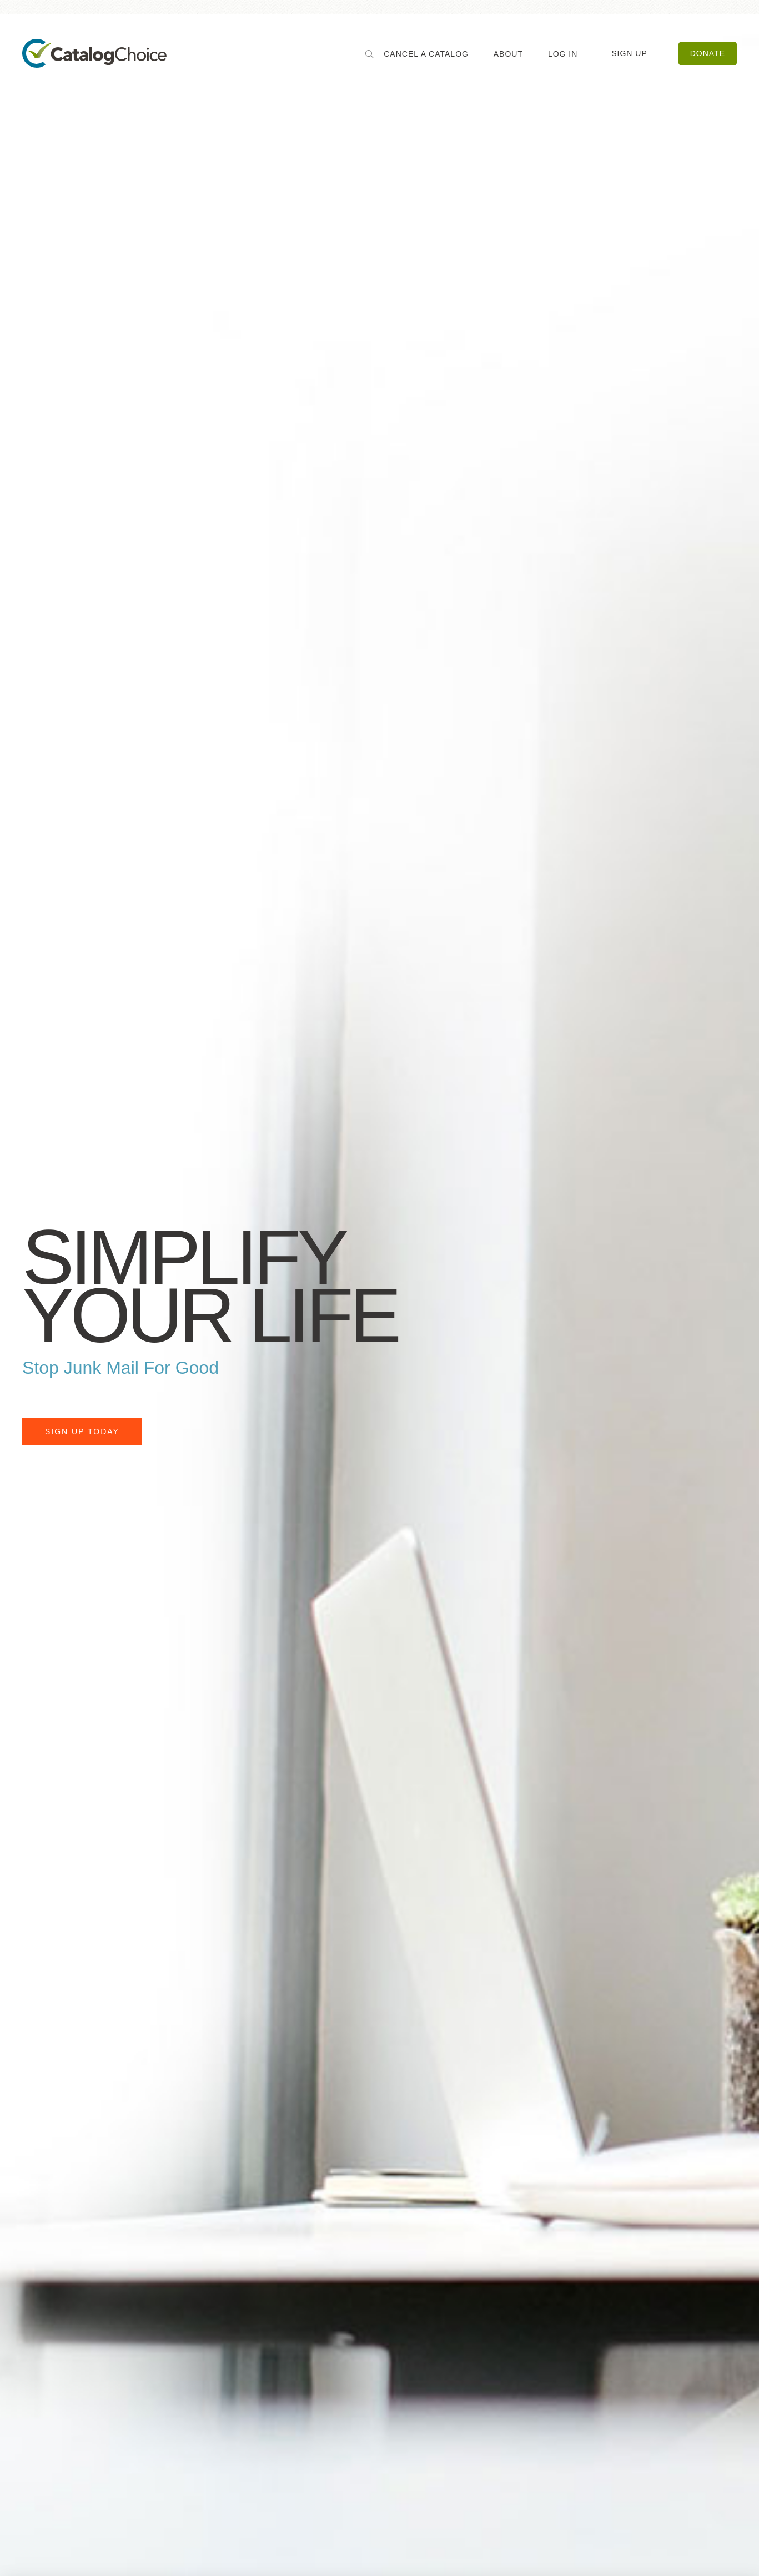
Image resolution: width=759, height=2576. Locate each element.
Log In (562, 55)
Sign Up (629, 55)
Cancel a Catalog (426, 55)
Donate (707, 55)
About (507, 55)
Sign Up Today (82, 1432)
